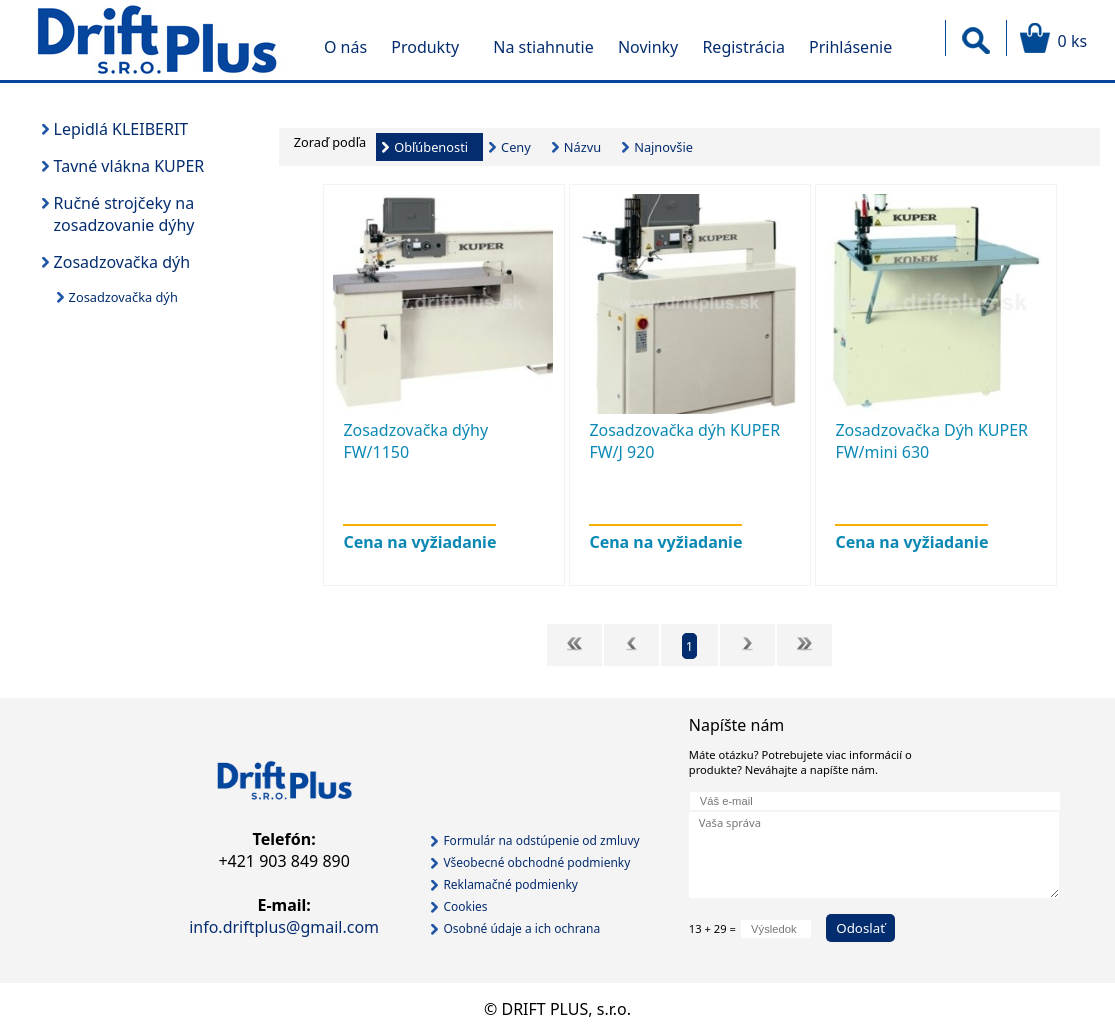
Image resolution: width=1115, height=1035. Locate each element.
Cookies (465, 906)
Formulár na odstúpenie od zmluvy (541, 840)
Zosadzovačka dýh (122, 262)
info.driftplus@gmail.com (284, 927)
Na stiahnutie (543, 47)
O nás (345, 47)
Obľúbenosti (431, 147)
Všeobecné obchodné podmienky (536, 862)
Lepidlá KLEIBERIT (121, 129)
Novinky (648, 47)
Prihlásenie (850, 47)
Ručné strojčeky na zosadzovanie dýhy (124, 214)
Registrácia (743, 47)
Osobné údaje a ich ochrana (521, 928)
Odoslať (860, 928)
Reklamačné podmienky (510, 884)
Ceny (516, 147)
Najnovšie (663, 147)
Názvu (582, 147)
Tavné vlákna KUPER (129, 166)
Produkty (425, 47)
